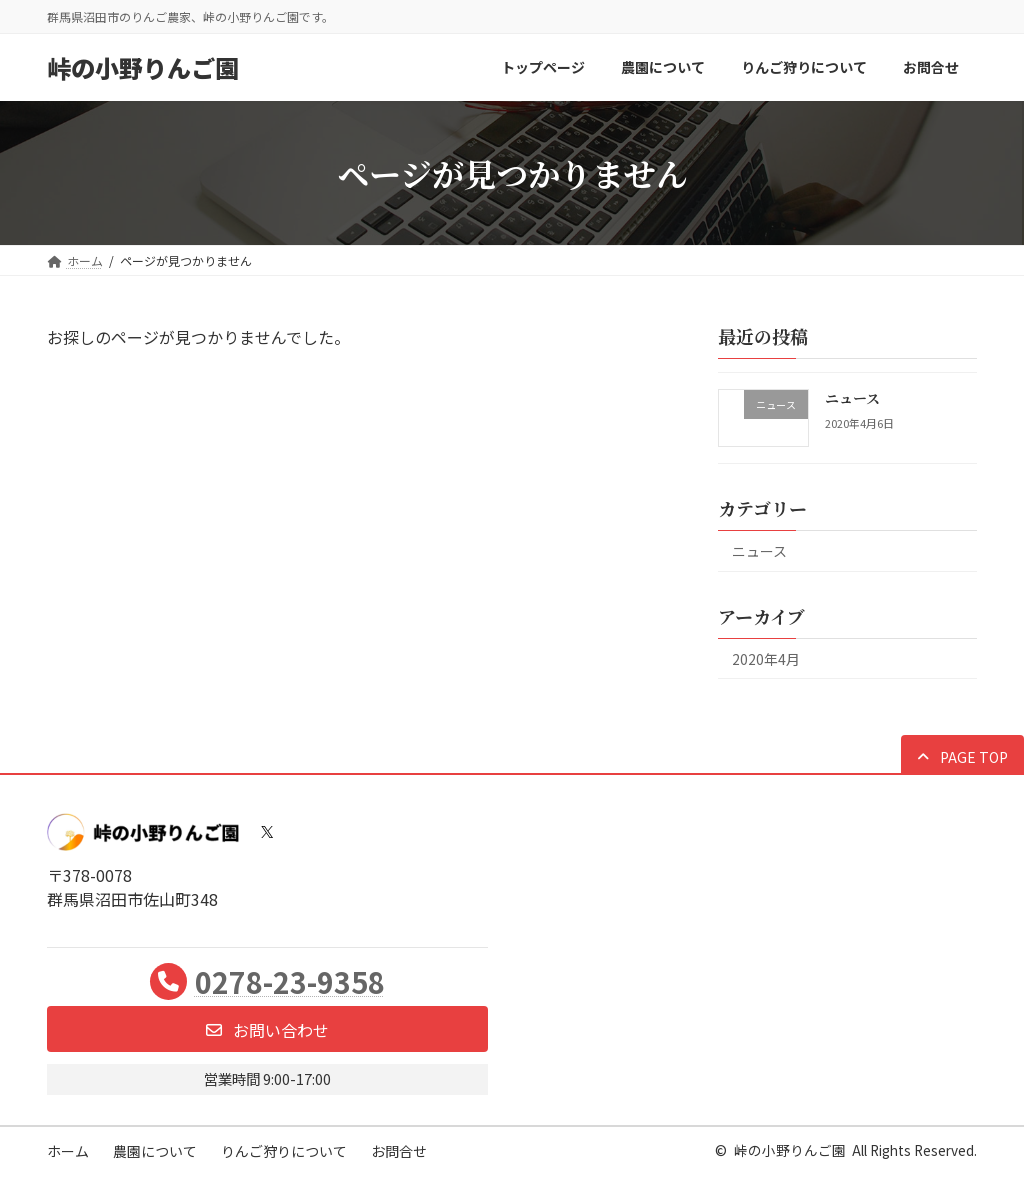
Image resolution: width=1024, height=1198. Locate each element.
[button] (962, 756)
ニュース (852, 398)
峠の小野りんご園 (790, 1150)
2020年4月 (766, 658)
